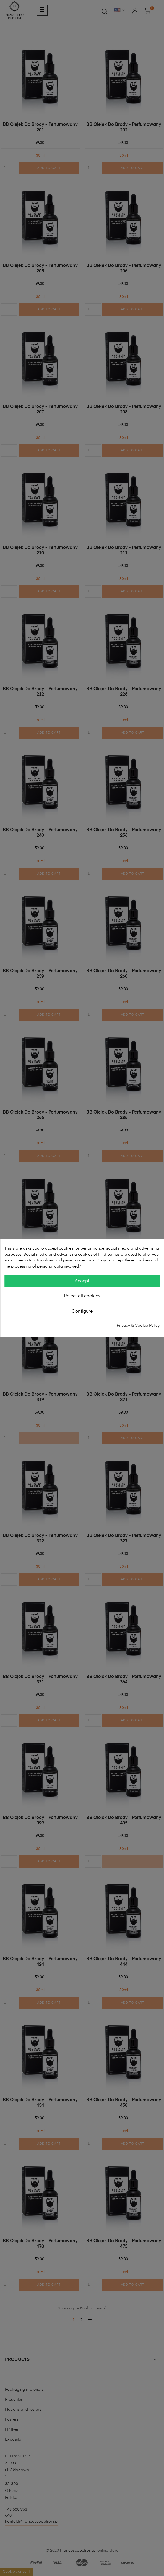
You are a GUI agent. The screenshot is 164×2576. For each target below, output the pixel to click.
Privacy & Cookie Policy (138, 1325)
